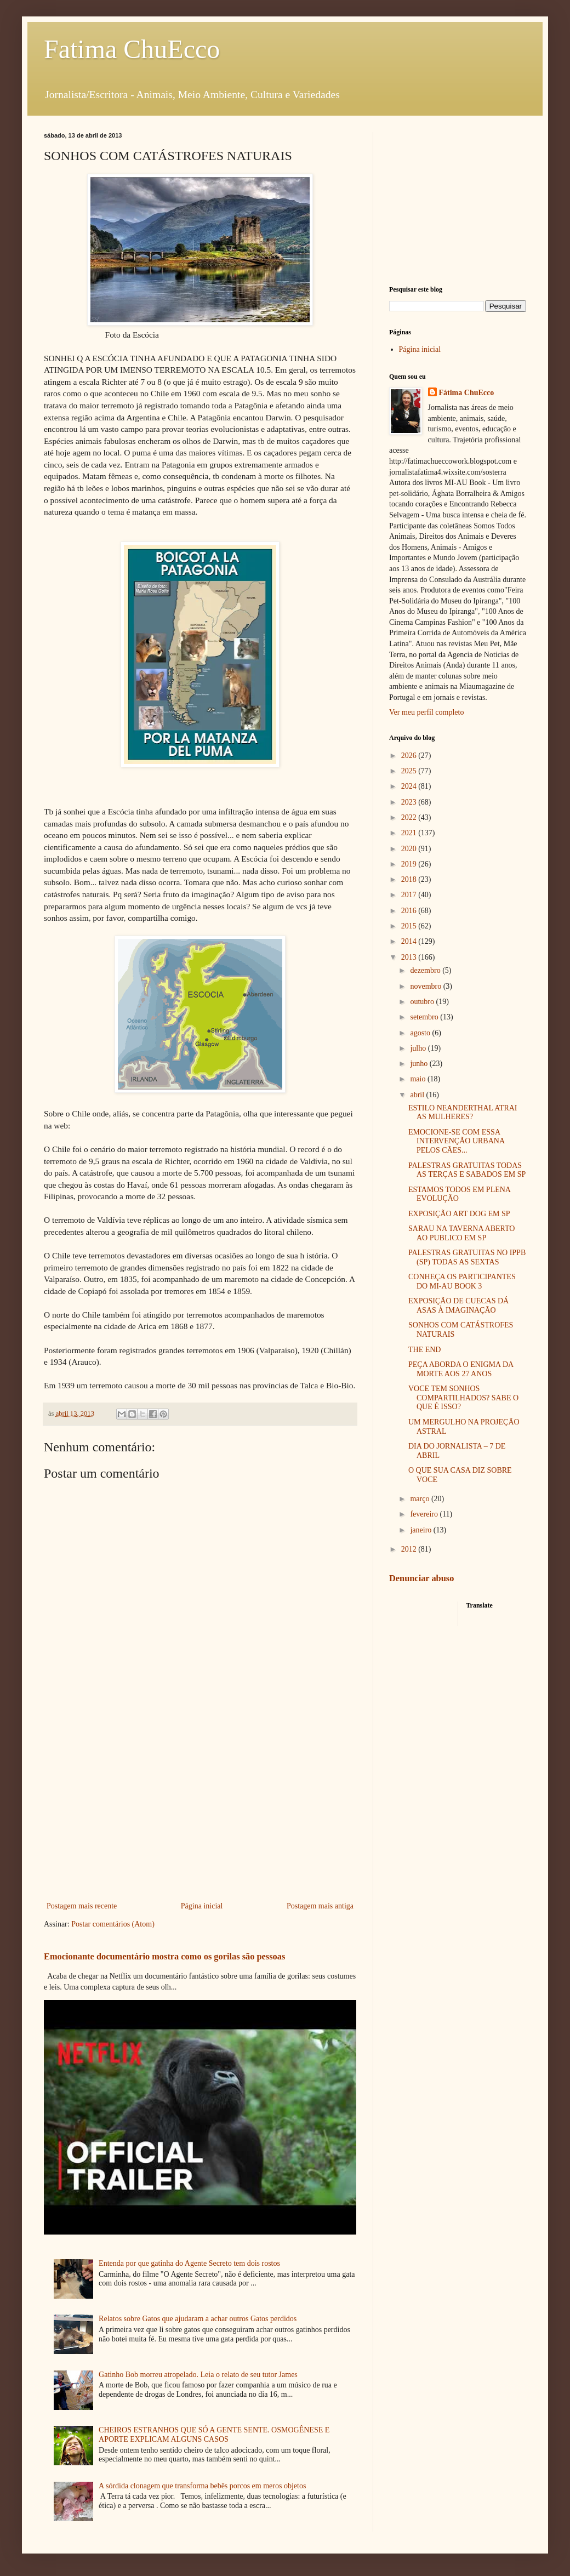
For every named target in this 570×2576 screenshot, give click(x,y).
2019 (410, 864)
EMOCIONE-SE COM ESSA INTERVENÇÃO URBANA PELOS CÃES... (456, 1141)
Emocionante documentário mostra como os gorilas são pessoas (164, 1956)
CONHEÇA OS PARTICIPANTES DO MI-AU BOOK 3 (462, 1281)
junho (419, 1063)
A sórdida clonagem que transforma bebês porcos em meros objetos (202, 2486)
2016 (410, 911)
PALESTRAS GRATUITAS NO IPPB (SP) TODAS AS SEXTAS (467, 1257)
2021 (410, 833)
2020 (410, 849)
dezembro (426, 970)
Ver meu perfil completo (426, 712)
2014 (410, 941)
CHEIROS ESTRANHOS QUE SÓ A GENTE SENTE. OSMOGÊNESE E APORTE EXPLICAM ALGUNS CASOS (214, 2434)
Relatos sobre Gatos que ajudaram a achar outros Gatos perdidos (198, 2319)
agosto (421, 1033)
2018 (410, 879)
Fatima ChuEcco (132, 49)
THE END (424, 1350)
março (420, 1499)
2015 (410, 926)
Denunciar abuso (421, 1578)
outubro (423, 1002)
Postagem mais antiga (320, 1906)
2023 (410, 802)
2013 (410, 957)
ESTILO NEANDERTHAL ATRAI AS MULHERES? (462, 1112)
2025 (410, 771)
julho (419, 1048)
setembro (425, 1017)
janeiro (421, 1530)
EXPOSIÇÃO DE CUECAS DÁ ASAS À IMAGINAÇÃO (458, 1305)
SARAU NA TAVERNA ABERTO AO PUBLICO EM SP (461, 1233)
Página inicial (202, 1906)
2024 (410, 786)
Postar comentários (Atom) (113, 1924)
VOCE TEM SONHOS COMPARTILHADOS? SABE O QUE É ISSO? (463, 1397)
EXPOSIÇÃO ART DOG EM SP (459, 1214)
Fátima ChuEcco (466, 393)
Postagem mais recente (82, 1906)
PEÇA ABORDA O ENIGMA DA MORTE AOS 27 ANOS (460, 1369)
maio (419, 1079)
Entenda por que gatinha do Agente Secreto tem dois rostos (189, 2263)
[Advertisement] (200, 1808)
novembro (426, 986)
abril (418, 1095)
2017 (410, 895)
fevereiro (425, 1514)
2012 (410, 1549)
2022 (410, 817)
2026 (410, 755)
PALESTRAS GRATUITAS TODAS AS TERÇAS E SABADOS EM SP (467, 1170)
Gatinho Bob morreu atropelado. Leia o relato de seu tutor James (198, 2374)
